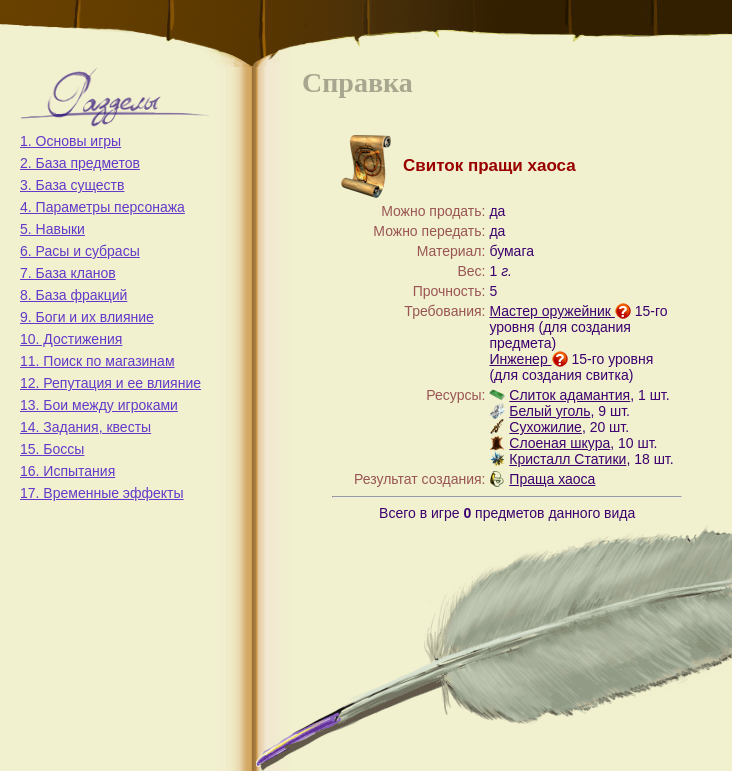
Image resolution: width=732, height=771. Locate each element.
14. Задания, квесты (85, 427)
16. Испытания (67, 471)
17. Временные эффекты (102, 493)
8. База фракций (73, 295)
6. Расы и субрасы (80, 251)
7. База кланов (68, 273)
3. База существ (72, 185)
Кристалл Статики (567, 459)
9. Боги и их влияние (87, 317)
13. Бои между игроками (99, 405)
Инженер (528, 359)
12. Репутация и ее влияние (110, 383)
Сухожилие (545, 427)
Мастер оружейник (559, 311)
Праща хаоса (552, 479)
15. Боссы (52, 449)
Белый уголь (549, 411)
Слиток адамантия (569, 395)
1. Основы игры (70, 141)
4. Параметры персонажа (102, 207)
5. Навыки (52, 229)
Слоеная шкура (559, 443)
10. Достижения (71, 339)
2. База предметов (80, 163)
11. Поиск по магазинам (97, 361)
